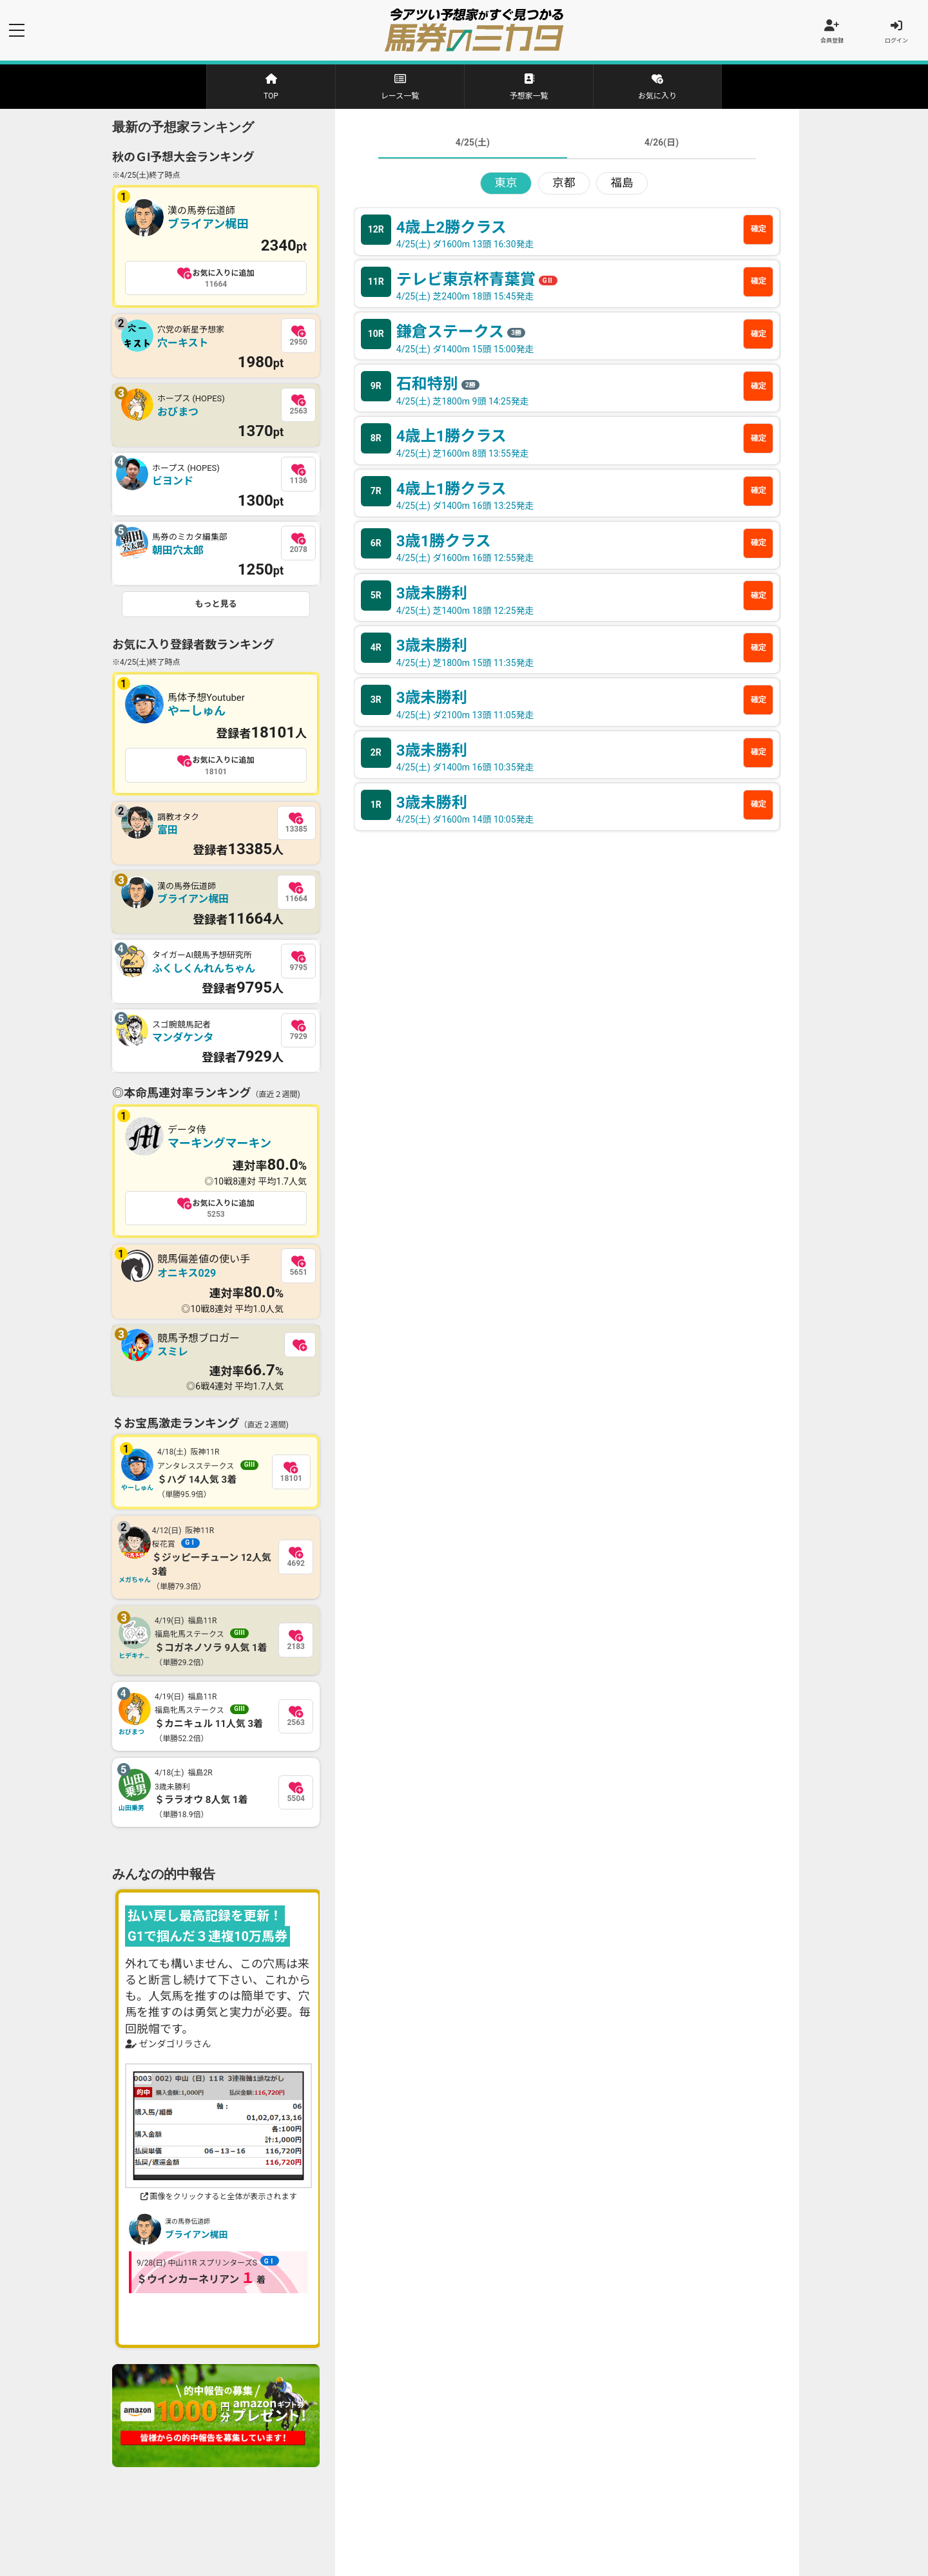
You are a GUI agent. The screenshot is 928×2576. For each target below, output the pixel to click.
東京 (505, 184)
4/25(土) (473, 143)
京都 (563, 184)
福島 (621, 184)
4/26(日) (661, 143)
